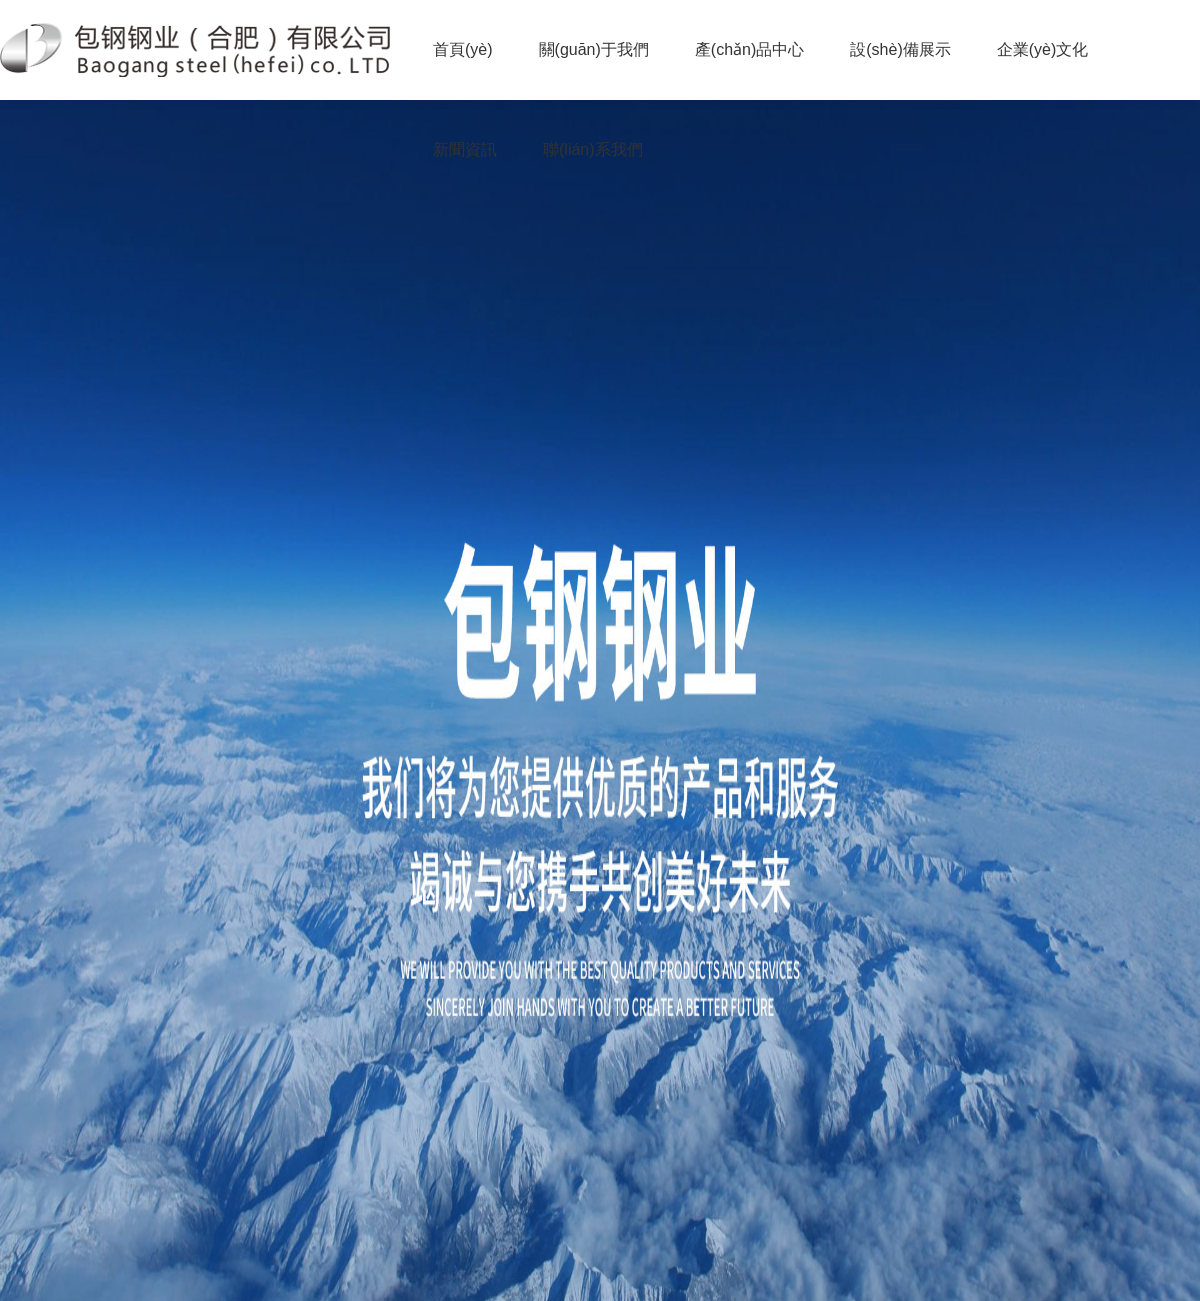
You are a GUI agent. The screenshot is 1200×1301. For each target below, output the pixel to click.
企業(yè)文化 (1043, 49)
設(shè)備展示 (900, 49)
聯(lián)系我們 (593, 149)
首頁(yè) (463, 49)
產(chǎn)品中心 (749, 49)
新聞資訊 (465, 149)
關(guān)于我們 (594, 49)
